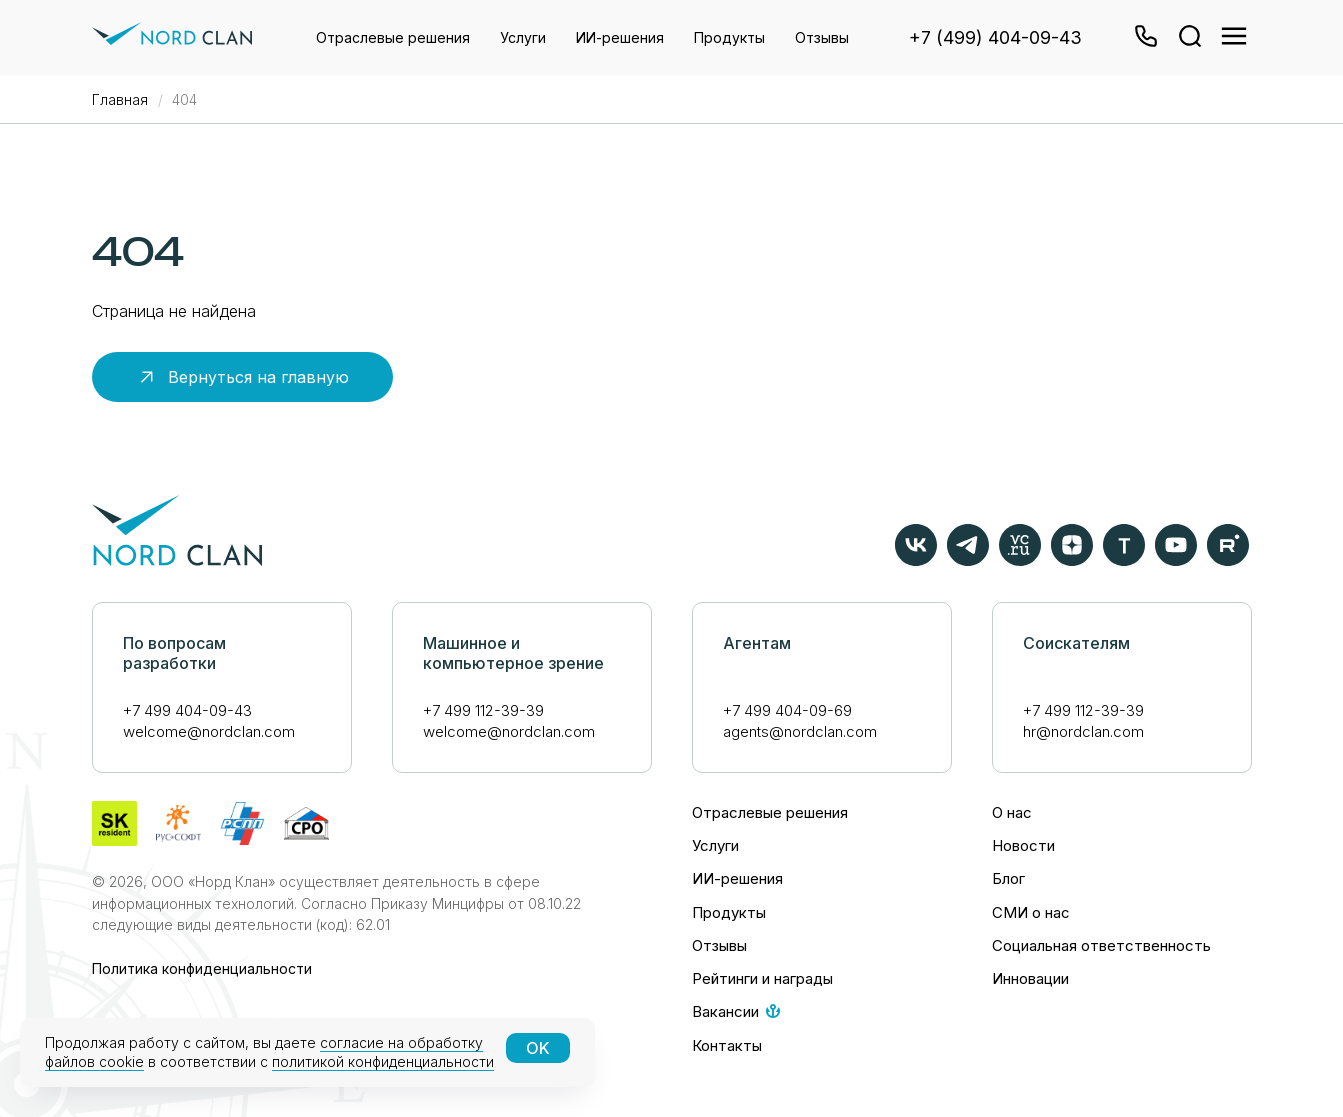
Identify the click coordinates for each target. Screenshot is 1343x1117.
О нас (1012, 812)
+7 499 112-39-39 (483, 710)
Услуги (523, 37)
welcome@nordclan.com (209, 731)
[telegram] (968, 560)
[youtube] (1176, 560)
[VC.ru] (1020, 560)
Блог (1008, 878)
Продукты (729, 37)
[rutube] (1228, 560)
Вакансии (725, 1011)
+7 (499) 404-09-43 (995, 37)
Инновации (1030, 978)
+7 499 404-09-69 (787, 710)
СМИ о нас (1031, 912)
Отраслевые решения (393, 37)
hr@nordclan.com (1083, 731)
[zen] (1072, 560)
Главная (120, 99)
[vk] (916, 560)
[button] (1144, 38)
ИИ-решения (620, 37)
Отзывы (822, 37)
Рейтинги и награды (762, 978)
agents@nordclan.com (800, 731)
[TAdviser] (1124, 560)
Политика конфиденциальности (202, 968)
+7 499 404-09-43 (187, 710)
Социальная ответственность (1101, 945)
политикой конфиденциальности (383, 1061)
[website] (1188, 38)
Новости (1023, 845)
